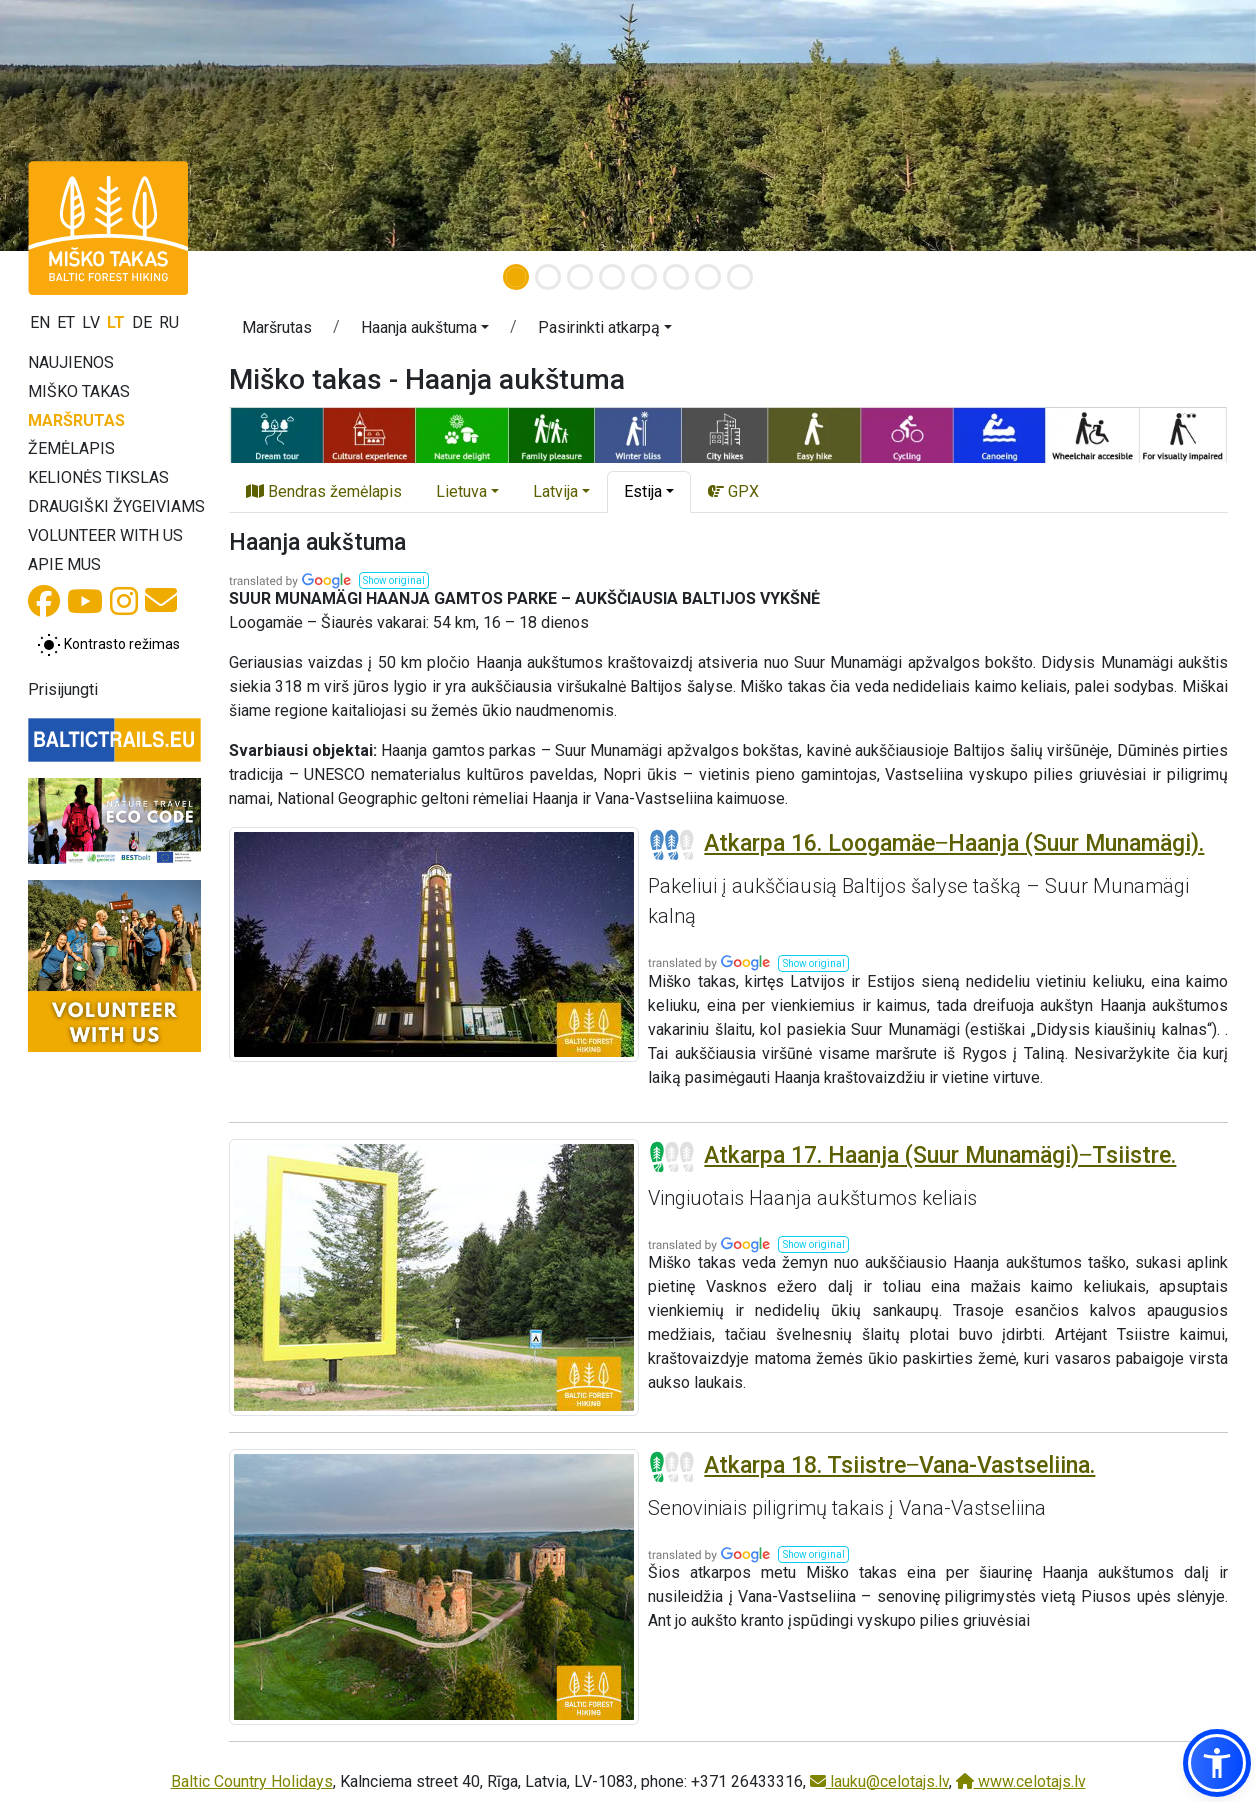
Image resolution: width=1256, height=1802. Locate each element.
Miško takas (79, 391)
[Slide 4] (612, 277)
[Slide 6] (676, 277)
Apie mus (64, 564)
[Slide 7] (708, 277)
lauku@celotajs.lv (879, 1781)
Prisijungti (63, 689)
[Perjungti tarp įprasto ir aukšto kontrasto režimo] (108, 645)
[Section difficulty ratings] (672, 845)
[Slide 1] (516, 277)
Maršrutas (76, 420)
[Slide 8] (740, 277)
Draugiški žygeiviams (116, 506)
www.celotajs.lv (1021, 1781)
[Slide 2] (548, 277)
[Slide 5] (644, 277)
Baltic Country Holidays (252, 1781)
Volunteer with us (105, 535)
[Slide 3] (580, 277)
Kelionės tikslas (98, 477)
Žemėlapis (71, 448)
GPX (733, 491)
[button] (425, 331)
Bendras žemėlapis (324, 491)
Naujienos (71, 362)
